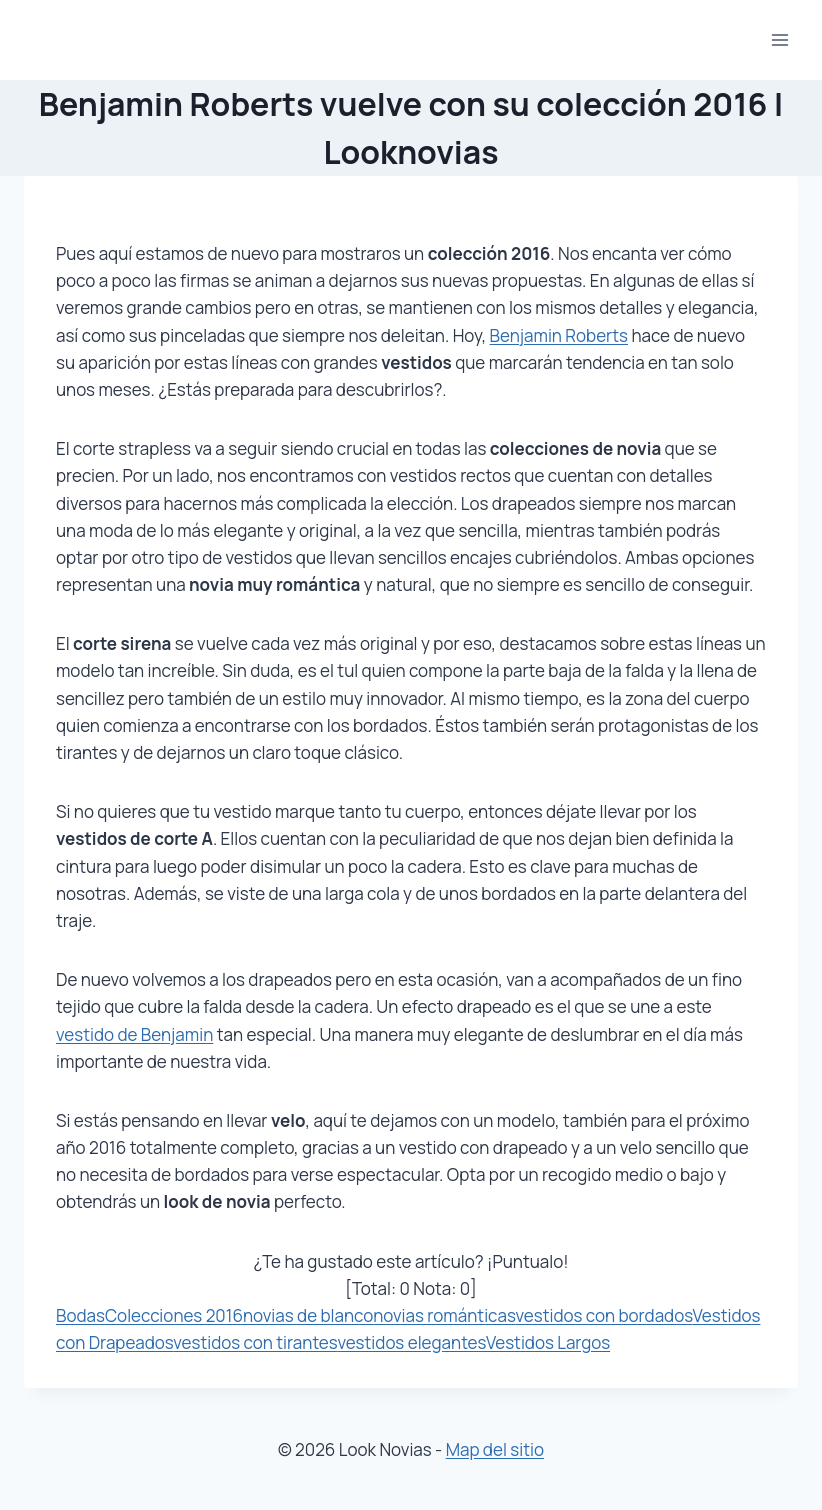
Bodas (80, 1315)
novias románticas (444, 1315)
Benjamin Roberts (559, 335)
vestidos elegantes (411, 1342)
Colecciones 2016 (174, 1315)
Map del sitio (495, 1449)
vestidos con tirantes (255, 1342)
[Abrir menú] (779, 39)
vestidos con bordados (603, 1315)
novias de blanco (308, 1315)
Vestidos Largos (548, 1342)
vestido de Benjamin (134, 1034)
